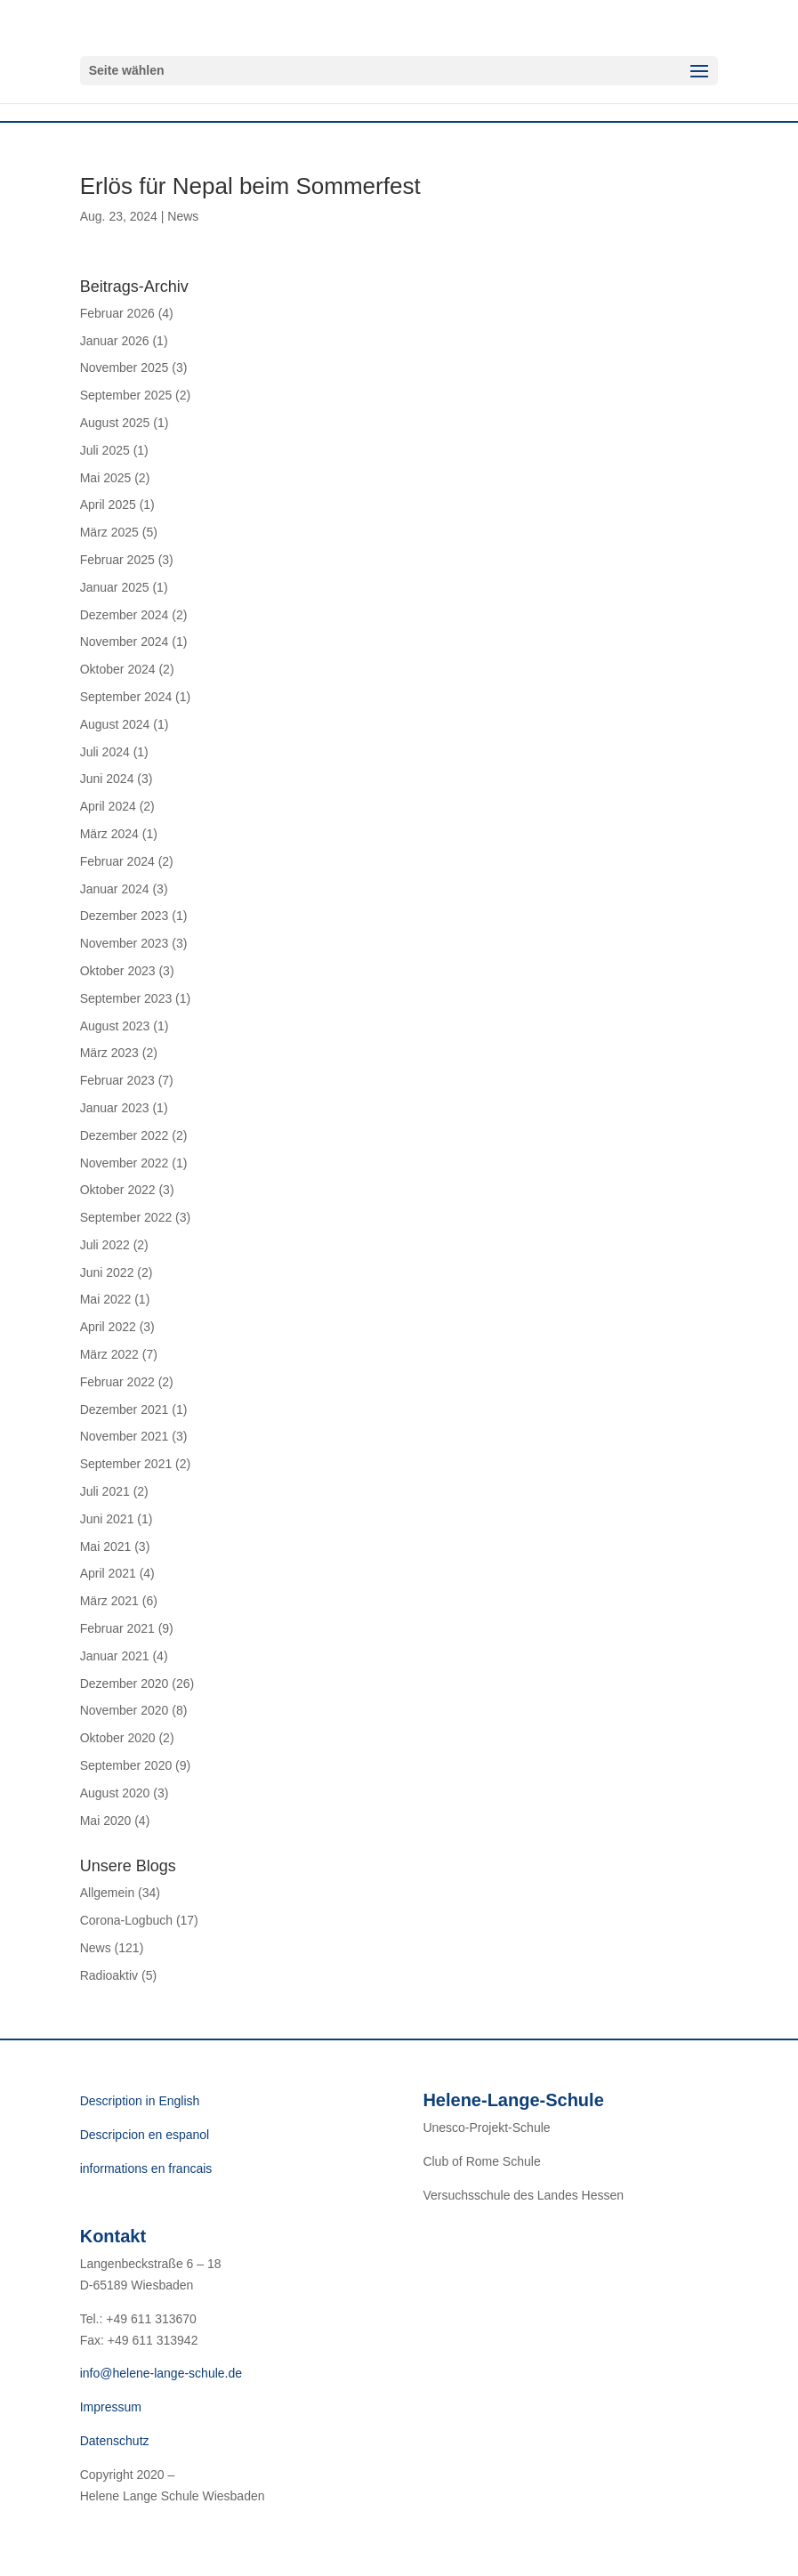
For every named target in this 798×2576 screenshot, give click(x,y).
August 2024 (115, 724)
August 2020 (115, 1793)
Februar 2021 (117, 1628)
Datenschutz (114, 2441)
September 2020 (126, 1765)
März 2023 (109, 1053)
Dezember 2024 (124, 615)
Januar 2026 (114, 341)
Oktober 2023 (118, 971)
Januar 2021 (114, 1656)
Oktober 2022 (118, 1190)
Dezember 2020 (124, 1683)
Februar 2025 (117, 560)
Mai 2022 (106, 1299)
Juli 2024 (105, 752)
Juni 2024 (107, 778)
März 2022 (109, 1354)
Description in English (140, 2101)
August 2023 (115, 1026)
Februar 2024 (117, 861)
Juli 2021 (105, 1491)
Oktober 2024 (118, 669)
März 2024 (109, 834)
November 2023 (124, 943)
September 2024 (126, 697)
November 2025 (124, 367)
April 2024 (108, 806)
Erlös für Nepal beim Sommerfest (250, 186)
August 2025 (115, 423)
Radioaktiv (109, 1975)
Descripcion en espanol (145, 2135)
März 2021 (109, 1601)
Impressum (110, 2407)
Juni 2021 (107, 1519)
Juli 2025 (105, 450)
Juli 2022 (105, 1245)
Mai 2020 (106, 1820)
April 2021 (108, 1573)
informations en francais (146, 2168)
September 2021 (126, 1464)
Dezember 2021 (124, 1409)
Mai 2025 (106, 478)
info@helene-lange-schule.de (161, 2373)
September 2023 (126, 998)
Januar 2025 (114, 587)
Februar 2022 (117, 1382)
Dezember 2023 (124, 915)
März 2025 (109, 532)
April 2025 (108, 504)
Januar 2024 (114, 889)
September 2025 (126, 395)
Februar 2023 (117, 1080)
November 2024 (124, 641)
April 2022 (108, 1327)
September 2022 (126, 1217)
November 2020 (124, 1710)
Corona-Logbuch (126, 1920)
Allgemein (107, 1893)
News (182, 216)
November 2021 (124, 1436)
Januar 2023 (114, 1108)
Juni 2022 (107, 1272)
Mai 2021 (106, 1546)
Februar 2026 (117, 313)
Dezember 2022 (124, 1135)
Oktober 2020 (118, 1738)
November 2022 (124, 1163)
